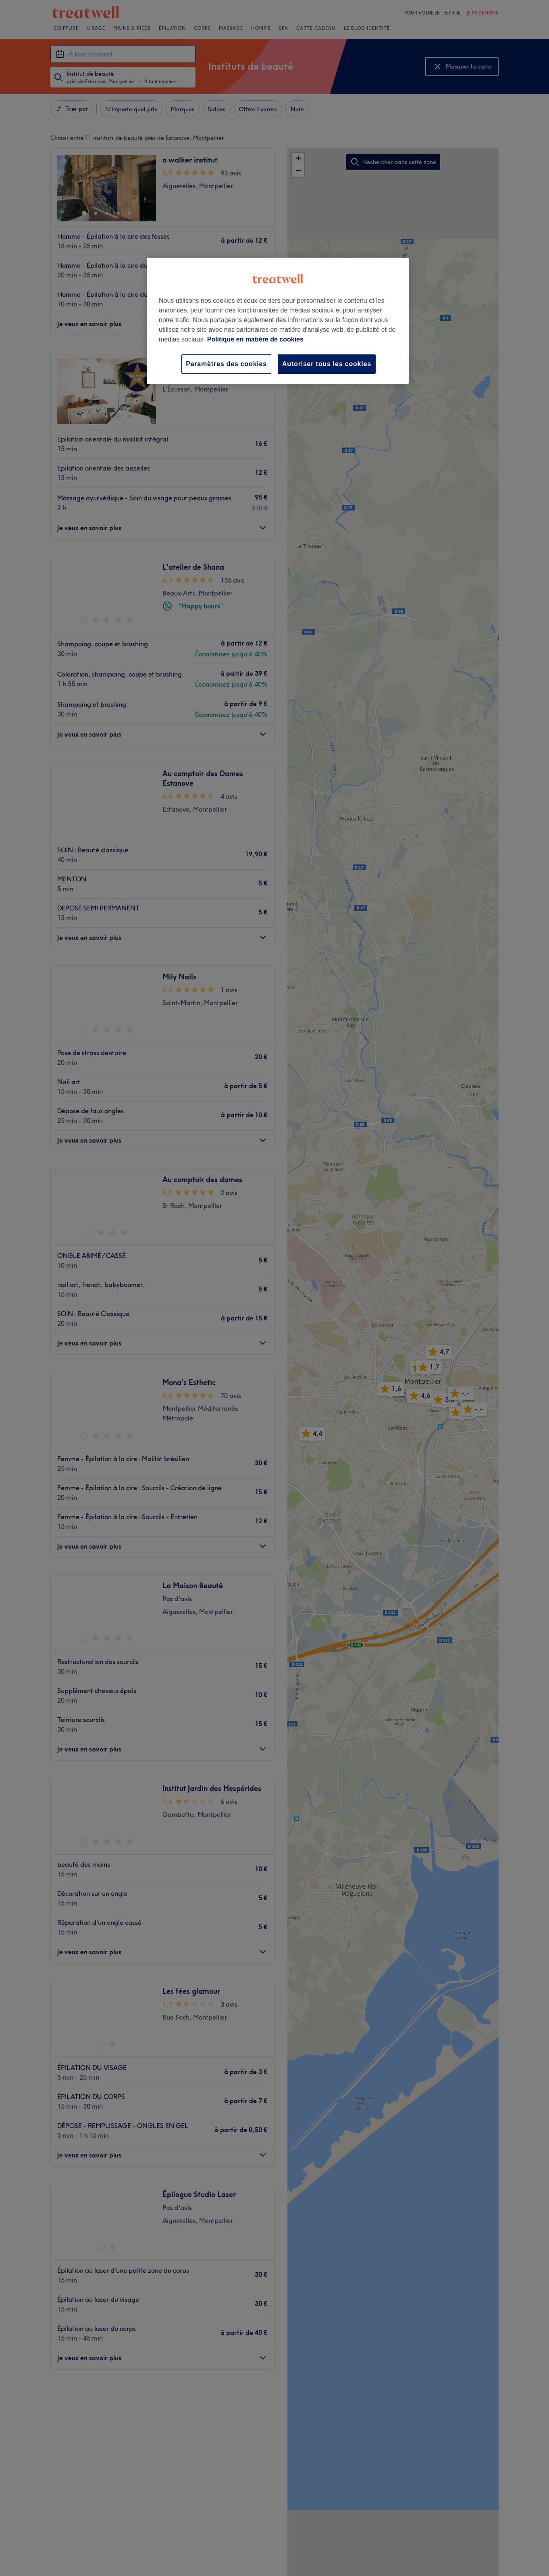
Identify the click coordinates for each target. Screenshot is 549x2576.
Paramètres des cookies (226, 363)
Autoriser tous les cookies (326, 363)
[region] (278, 321)
